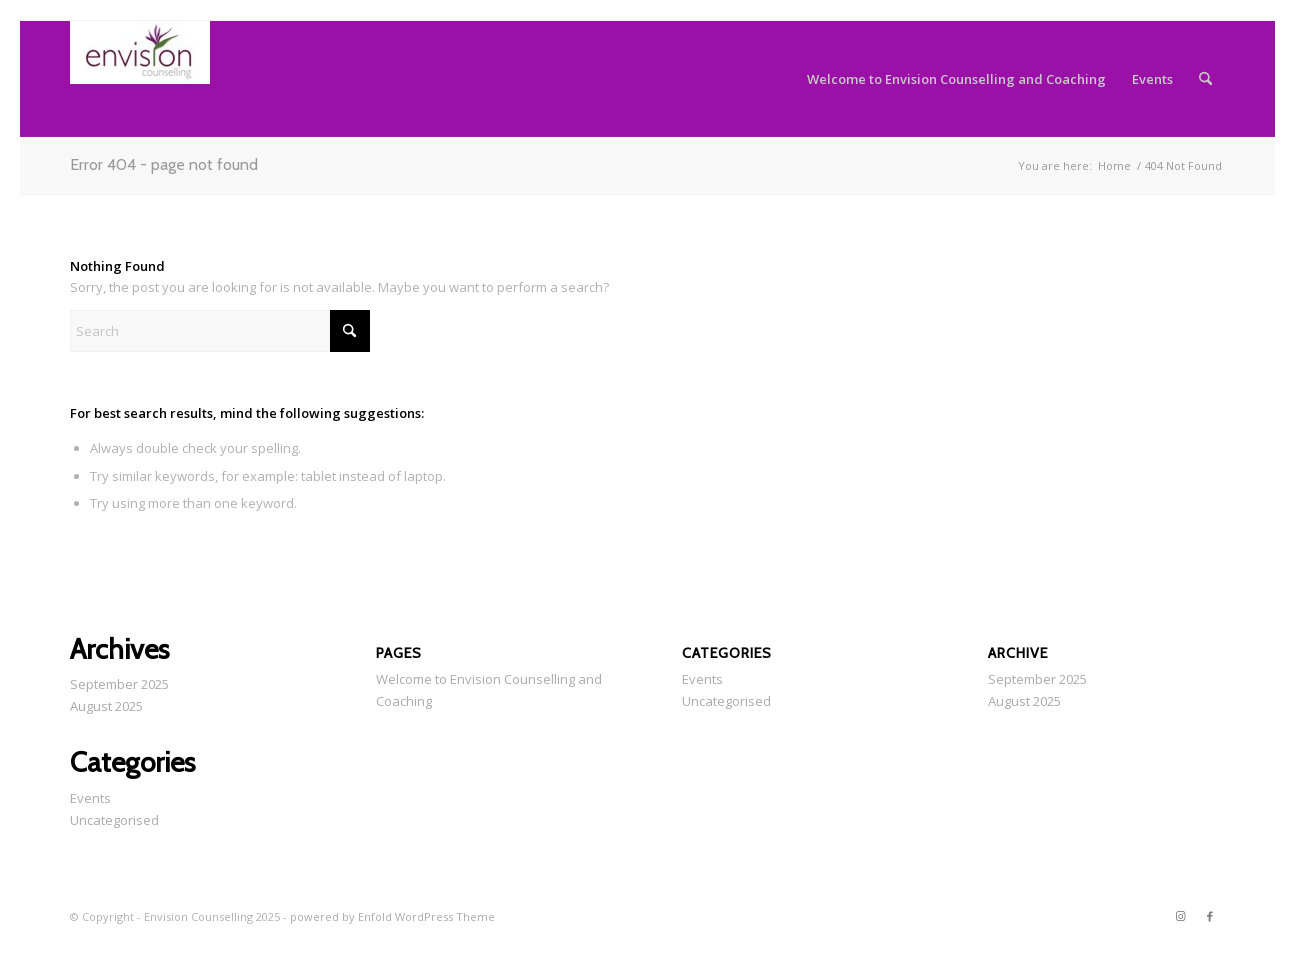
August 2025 (106, 706)
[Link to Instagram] (1180, 916)
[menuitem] (956, 79)
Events (90, 798)
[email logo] (140, 79)
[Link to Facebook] (1210, 916)
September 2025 (119, 684)
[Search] (1205, 79)
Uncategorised (114, 820)
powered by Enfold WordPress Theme (392, 916)
